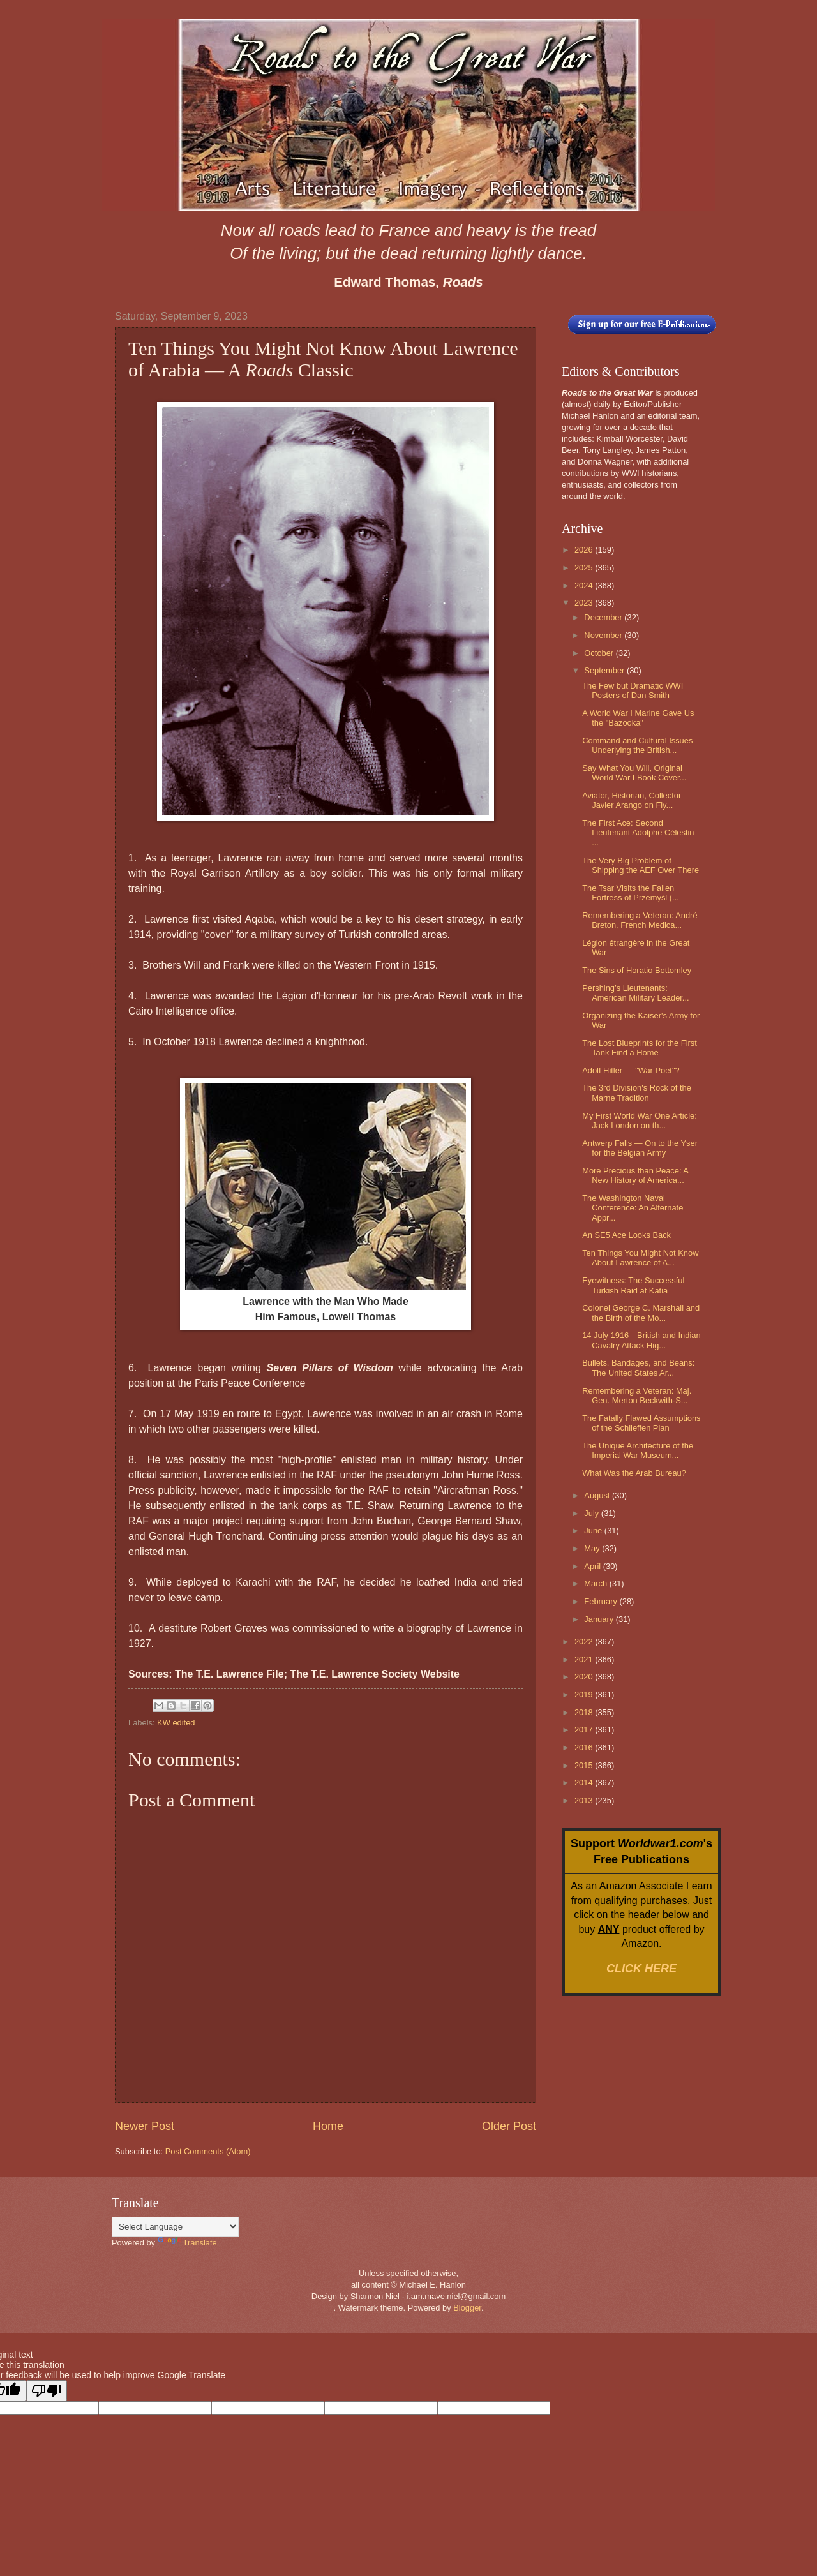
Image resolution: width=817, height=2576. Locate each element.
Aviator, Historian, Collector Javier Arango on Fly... (631, 800)
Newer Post (144, 2126)
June (594, 1530)
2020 (584, 1676)
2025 (584, 567)
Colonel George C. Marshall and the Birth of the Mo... (641, 1312)
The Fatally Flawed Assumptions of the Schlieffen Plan (641, 1423)
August (598, 1495)
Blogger (467, 2307)
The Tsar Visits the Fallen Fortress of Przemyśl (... (630, 892)
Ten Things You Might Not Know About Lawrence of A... (640, 1257)
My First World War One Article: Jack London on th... (639, 1120)
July (592, 1513)
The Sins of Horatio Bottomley (636, 970)
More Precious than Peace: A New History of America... (635, 1175)
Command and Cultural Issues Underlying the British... (637, 745)
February (601, 1601)
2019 (584, 1694)
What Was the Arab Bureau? (634, 1473)
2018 (584, 1712)
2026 (584, 550)
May (593, 1548)
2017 (584, 1729)
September (605, 670)
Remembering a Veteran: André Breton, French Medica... (639, 920)
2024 (584, 585)
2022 (584, 1641)
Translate (187, 2242)
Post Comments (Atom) (208, 2151)
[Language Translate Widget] (175, 2227)
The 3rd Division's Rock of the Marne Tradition (636, 1092)
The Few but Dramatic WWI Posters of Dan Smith (632, 690)
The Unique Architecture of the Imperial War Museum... (637, 1450)
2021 (584, 1659)
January (599, 1619)
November (604, 635)
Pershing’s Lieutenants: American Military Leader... (635, 992)
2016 (584, 1747)
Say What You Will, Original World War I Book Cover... (634, 772)
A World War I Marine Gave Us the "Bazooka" (638, 717)
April (593, 1566)
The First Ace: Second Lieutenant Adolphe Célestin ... (638, 832)
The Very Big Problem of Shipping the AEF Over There (640, 865)
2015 (584, 1765)
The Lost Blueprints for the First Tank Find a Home (639, 1047)
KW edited (176, 1722)
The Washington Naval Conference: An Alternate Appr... (632, 1208)
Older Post (509, 2126)
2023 (584, 602)
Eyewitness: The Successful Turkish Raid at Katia (633, 1285)
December (604, 617)
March (596, 1583)
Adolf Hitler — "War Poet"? (630, 1070)
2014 (584, 1782)
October (599, 653)
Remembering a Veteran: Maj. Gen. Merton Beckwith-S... (636, 1395)
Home (328, 2126)
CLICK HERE (641, 1968)
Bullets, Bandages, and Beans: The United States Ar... (638, 1367)
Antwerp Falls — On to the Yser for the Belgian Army (640, 1148)
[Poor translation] (46, 2390)
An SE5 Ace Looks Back (626, 1235)
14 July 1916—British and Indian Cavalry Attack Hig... (641, 1340)
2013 (584, 1800)
